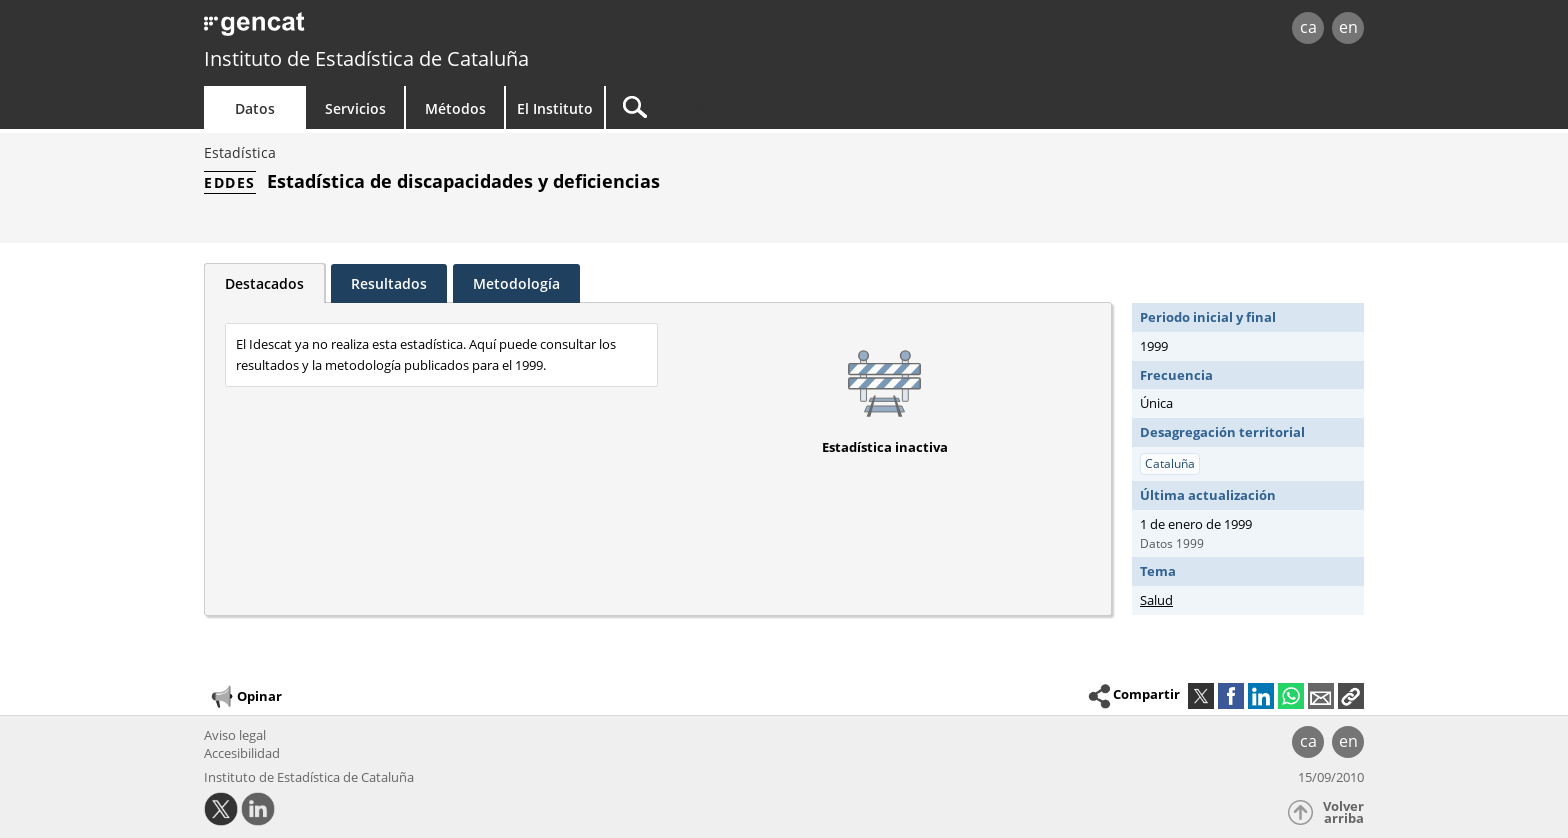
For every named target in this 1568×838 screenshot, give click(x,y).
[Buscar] (776, 107)
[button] (1351, 696)
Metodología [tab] (516, 283)
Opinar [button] (245, 697)
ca (1308, 27)
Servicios (355, 108)
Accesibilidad (242, 753)
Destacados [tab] (264, 283)
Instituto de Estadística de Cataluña (366, 58)
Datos (255, 108)
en (1348, 27)
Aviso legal (235, 735)
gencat (436, 29)
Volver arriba (1343, 812)
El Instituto (555, 108)
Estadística (240, 152)
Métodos (455, 108)
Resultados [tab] (389, 283)
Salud (1156, 600)
